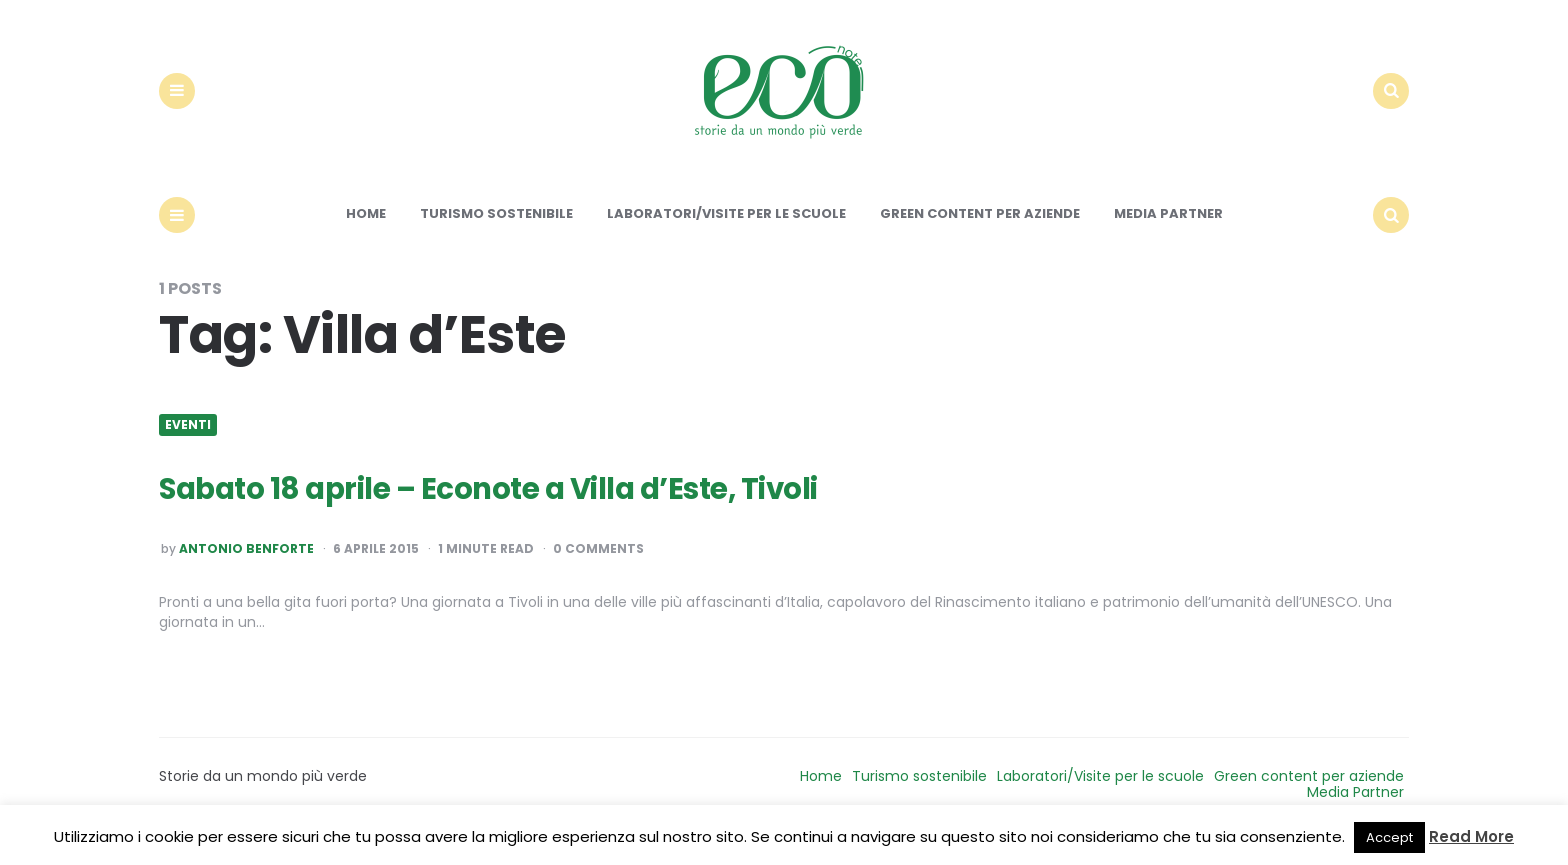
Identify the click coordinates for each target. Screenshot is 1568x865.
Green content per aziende (980, 231)
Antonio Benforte (246, 567)
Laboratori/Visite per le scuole (726, 231)
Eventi (188, 442)
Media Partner (1168, 231)
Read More (1471, 836)
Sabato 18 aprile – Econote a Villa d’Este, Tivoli (523, 504)
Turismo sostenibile (496, 231)
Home (366, 231)
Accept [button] (1389, 837)
